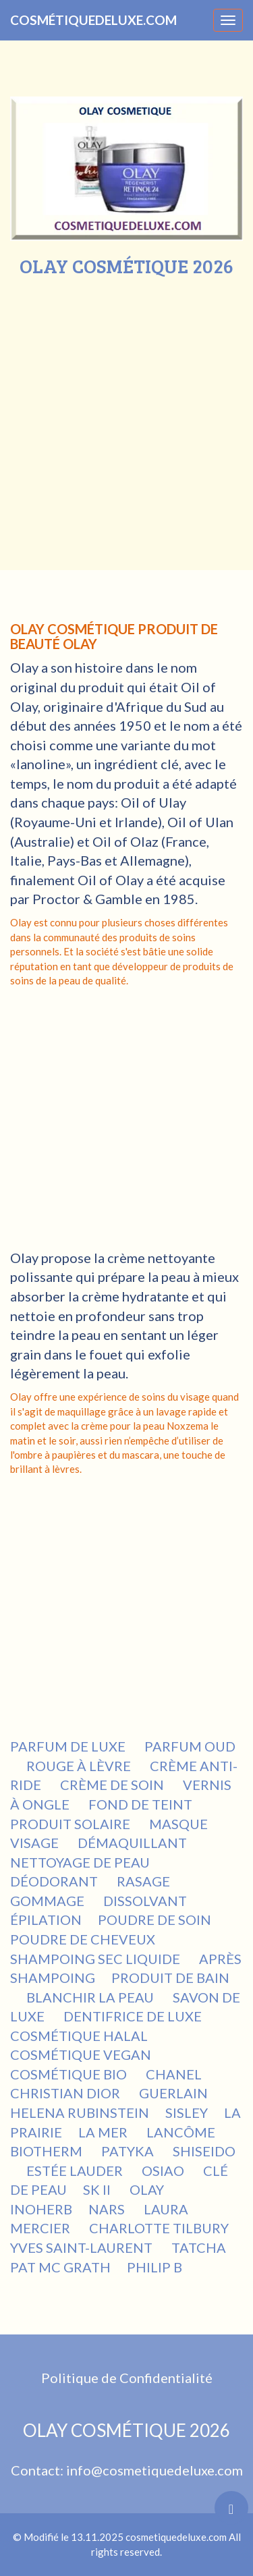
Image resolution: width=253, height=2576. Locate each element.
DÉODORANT (55, 1881)
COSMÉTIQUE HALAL (80, 2035)
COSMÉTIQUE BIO (70, 2074)
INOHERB (41, 2209)
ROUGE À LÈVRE (80, 1766)
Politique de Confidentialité (127, 2378)
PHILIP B (156, 2267)
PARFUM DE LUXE (69, 1746)
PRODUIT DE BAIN (170, 1977)
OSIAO (164, 2170)
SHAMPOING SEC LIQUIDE (96, 1959)
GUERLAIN (173, 2093)
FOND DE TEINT (141, 1804)
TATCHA (200, 2247)
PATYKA (129, 2151)
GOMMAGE (48, 1901)
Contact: (38, 2470)
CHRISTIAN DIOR (66, 2093)
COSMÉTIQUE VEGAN (82, 2054)
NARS (108, 2209)
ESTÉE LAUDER (75, 2170)
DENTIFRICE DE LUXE (133, 2016)
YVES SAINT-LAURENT (82, 2247)
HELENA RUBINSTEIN (79, 2112)
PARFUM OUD (189, 1746)
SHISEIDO (204, 2151)
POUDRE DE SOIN (156, 1919)
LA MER (104, 2132)
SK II (98, 2189)
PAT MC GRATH (60, 2267)
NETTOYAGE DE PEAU (81, 1862)
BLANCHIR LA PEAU (91, 1997)
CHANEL (174, 2074)
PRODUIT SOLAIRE (71, 1824)
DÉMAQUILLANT (134, 1843)
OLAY (148, 2189)
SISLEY (186, 2112)
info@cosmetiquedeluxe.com (154, 2470)
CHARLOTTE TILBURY (159, 2228)
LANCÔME (182, 2132)
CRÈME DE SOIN (113, 1784)
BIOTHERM (47, 2151)
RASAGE (145, 1881)
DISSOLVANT (146, 1901)
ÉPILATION (46, 1919)
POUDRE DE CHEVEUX (84, 1939)
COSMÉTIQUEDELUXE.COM (93, 20)
